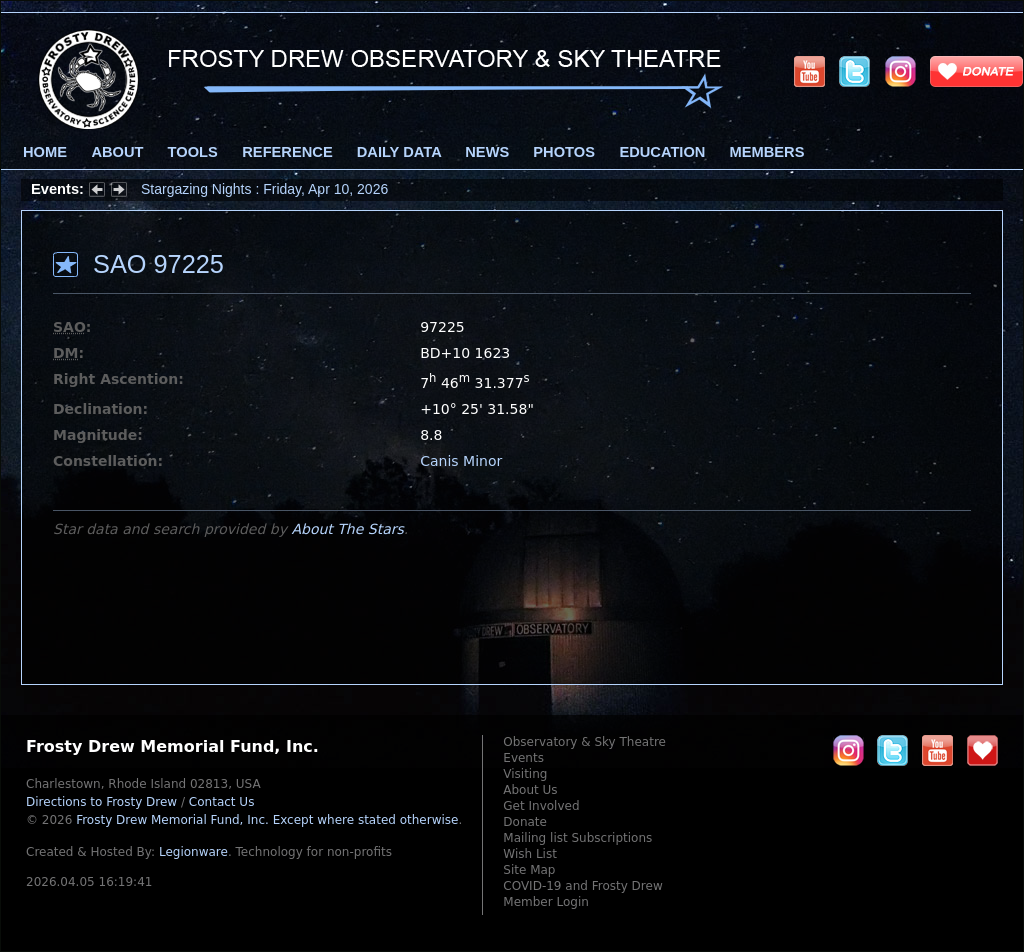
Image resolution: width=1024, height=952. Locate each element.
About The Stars (347, 529)
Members (767, 152)
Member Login (546, 902)
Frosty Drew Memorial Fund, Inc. (267, 820)
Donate (525, 822)
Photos (564, 152)
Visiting (525, 774)
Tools (193, 152)
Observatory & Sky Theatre (584, 742)
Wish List (530, 854)
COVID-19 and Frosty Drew (582, 886)
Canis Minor (461, 461)
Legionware (193, 852)
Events (523, 758)
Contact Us (222, 802)
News (487, 152)
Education (662, 152)
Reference (287, 152)
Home (45, 152)
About (117, 152)
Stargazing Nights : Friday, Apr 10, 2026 (264, 189)
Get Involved (541, 806)
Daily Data (399, 152)
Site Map (529, 870)
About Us (530, 790)
